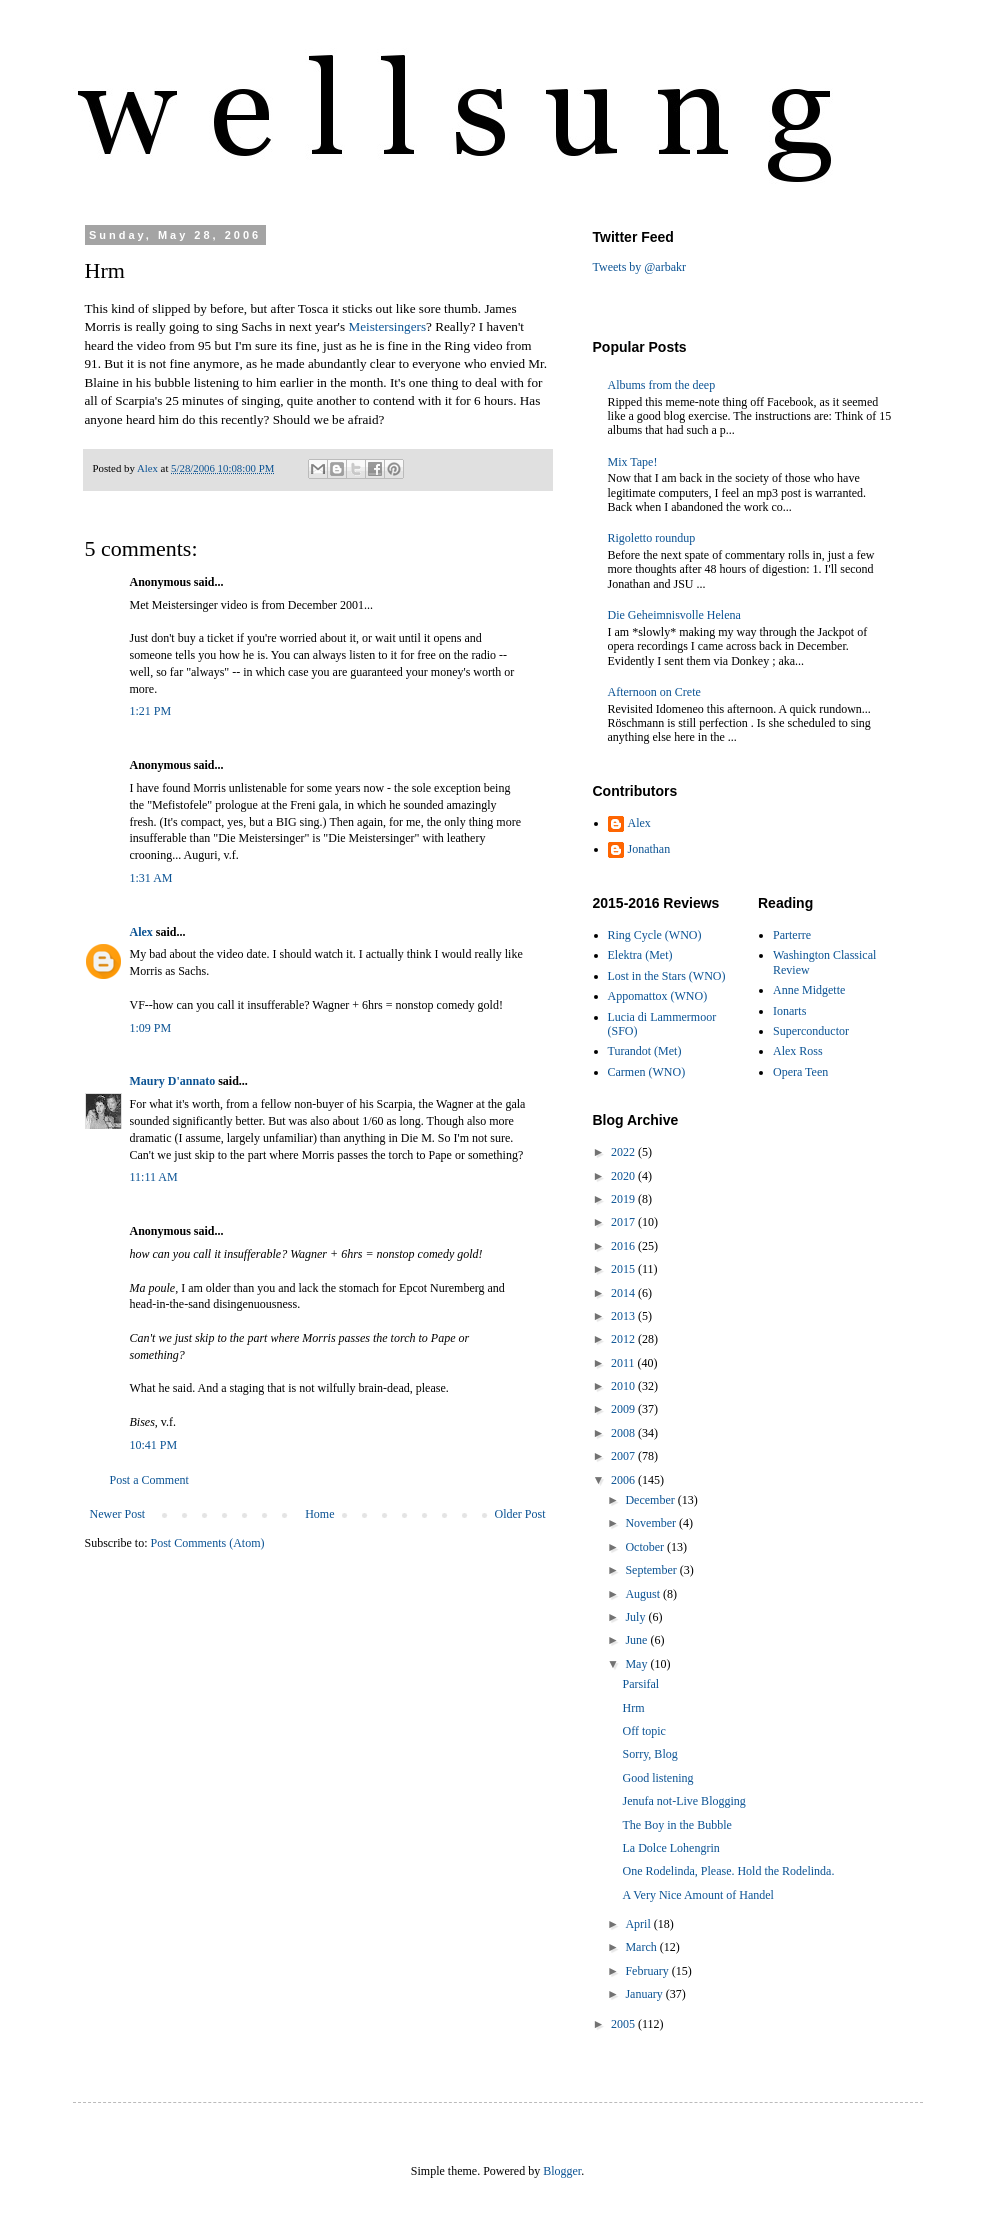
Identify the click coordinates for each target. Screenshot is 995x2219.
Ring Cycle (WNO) (655, 935)
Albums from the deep (662, 385)
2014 (624, 1293)
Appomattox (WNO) (658, 996)
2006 (624, 1480)
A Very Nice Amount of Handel (697, 1895)
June (637, 1640)
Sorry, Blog (649, 1754)
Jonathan (649, 849)
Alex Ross (798, 1051)
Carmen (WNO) (647, 1072)
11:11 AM (154, 1177)
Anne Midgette (809, 990)
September (652, 1570)
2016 (624, 1246)
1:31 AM (151, 878)
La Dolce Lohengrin (670, 1848)
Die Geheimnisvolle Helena (674, 615)
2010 (624, 1386)
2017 (624, 1222)
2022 (624, 1152)
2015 (624, 1269)
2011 (624, 1363)
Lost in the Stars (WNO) (667, 976)
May (637, 1664)
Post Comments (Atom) (208, 1543)
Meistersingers (387, 326)
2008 (624, 1433)
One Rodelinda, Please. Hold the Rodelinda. (728, 1871)
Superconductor (811, 1031)
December (651, 1500)
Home (319, 1514)
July (636, 1617)
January (645, 1994)
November (652, 1523)
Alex (141, 932)
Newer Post (118, 1514)
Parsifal (640, 1684)
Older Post (520, 1514)
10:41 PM (154, 1445)
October (646, 1547)
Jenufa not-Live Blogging (683, 1801)
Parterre (792, 935)
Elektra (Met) (640, 955)
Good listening (657, 1778)
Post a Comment (149, 1480)
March (642, 1947)
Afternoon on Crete (654, 692)
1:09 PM (151, 1028)
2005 (624, 2024)
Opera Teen (800, 1072)
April (639, 1924)
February (648, 1971)
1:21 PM (151, 711)
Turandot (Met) (645, 1051)
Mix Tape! (633, 462)
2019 (624, 1199)
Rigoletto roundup (652, 538)
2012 (624, 1339)
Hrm (633, 1708)
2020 (624, 1176)
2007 (624, 1456)
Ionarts (789, 1011)
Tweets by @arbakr (640, 267)
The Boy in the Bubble (676, 1825)
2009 (624, 1409)
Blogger (562, 2171)
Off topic (643, 1731)
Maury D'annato (173, 1081)
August (644, 1594)
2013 (624, 1316)
